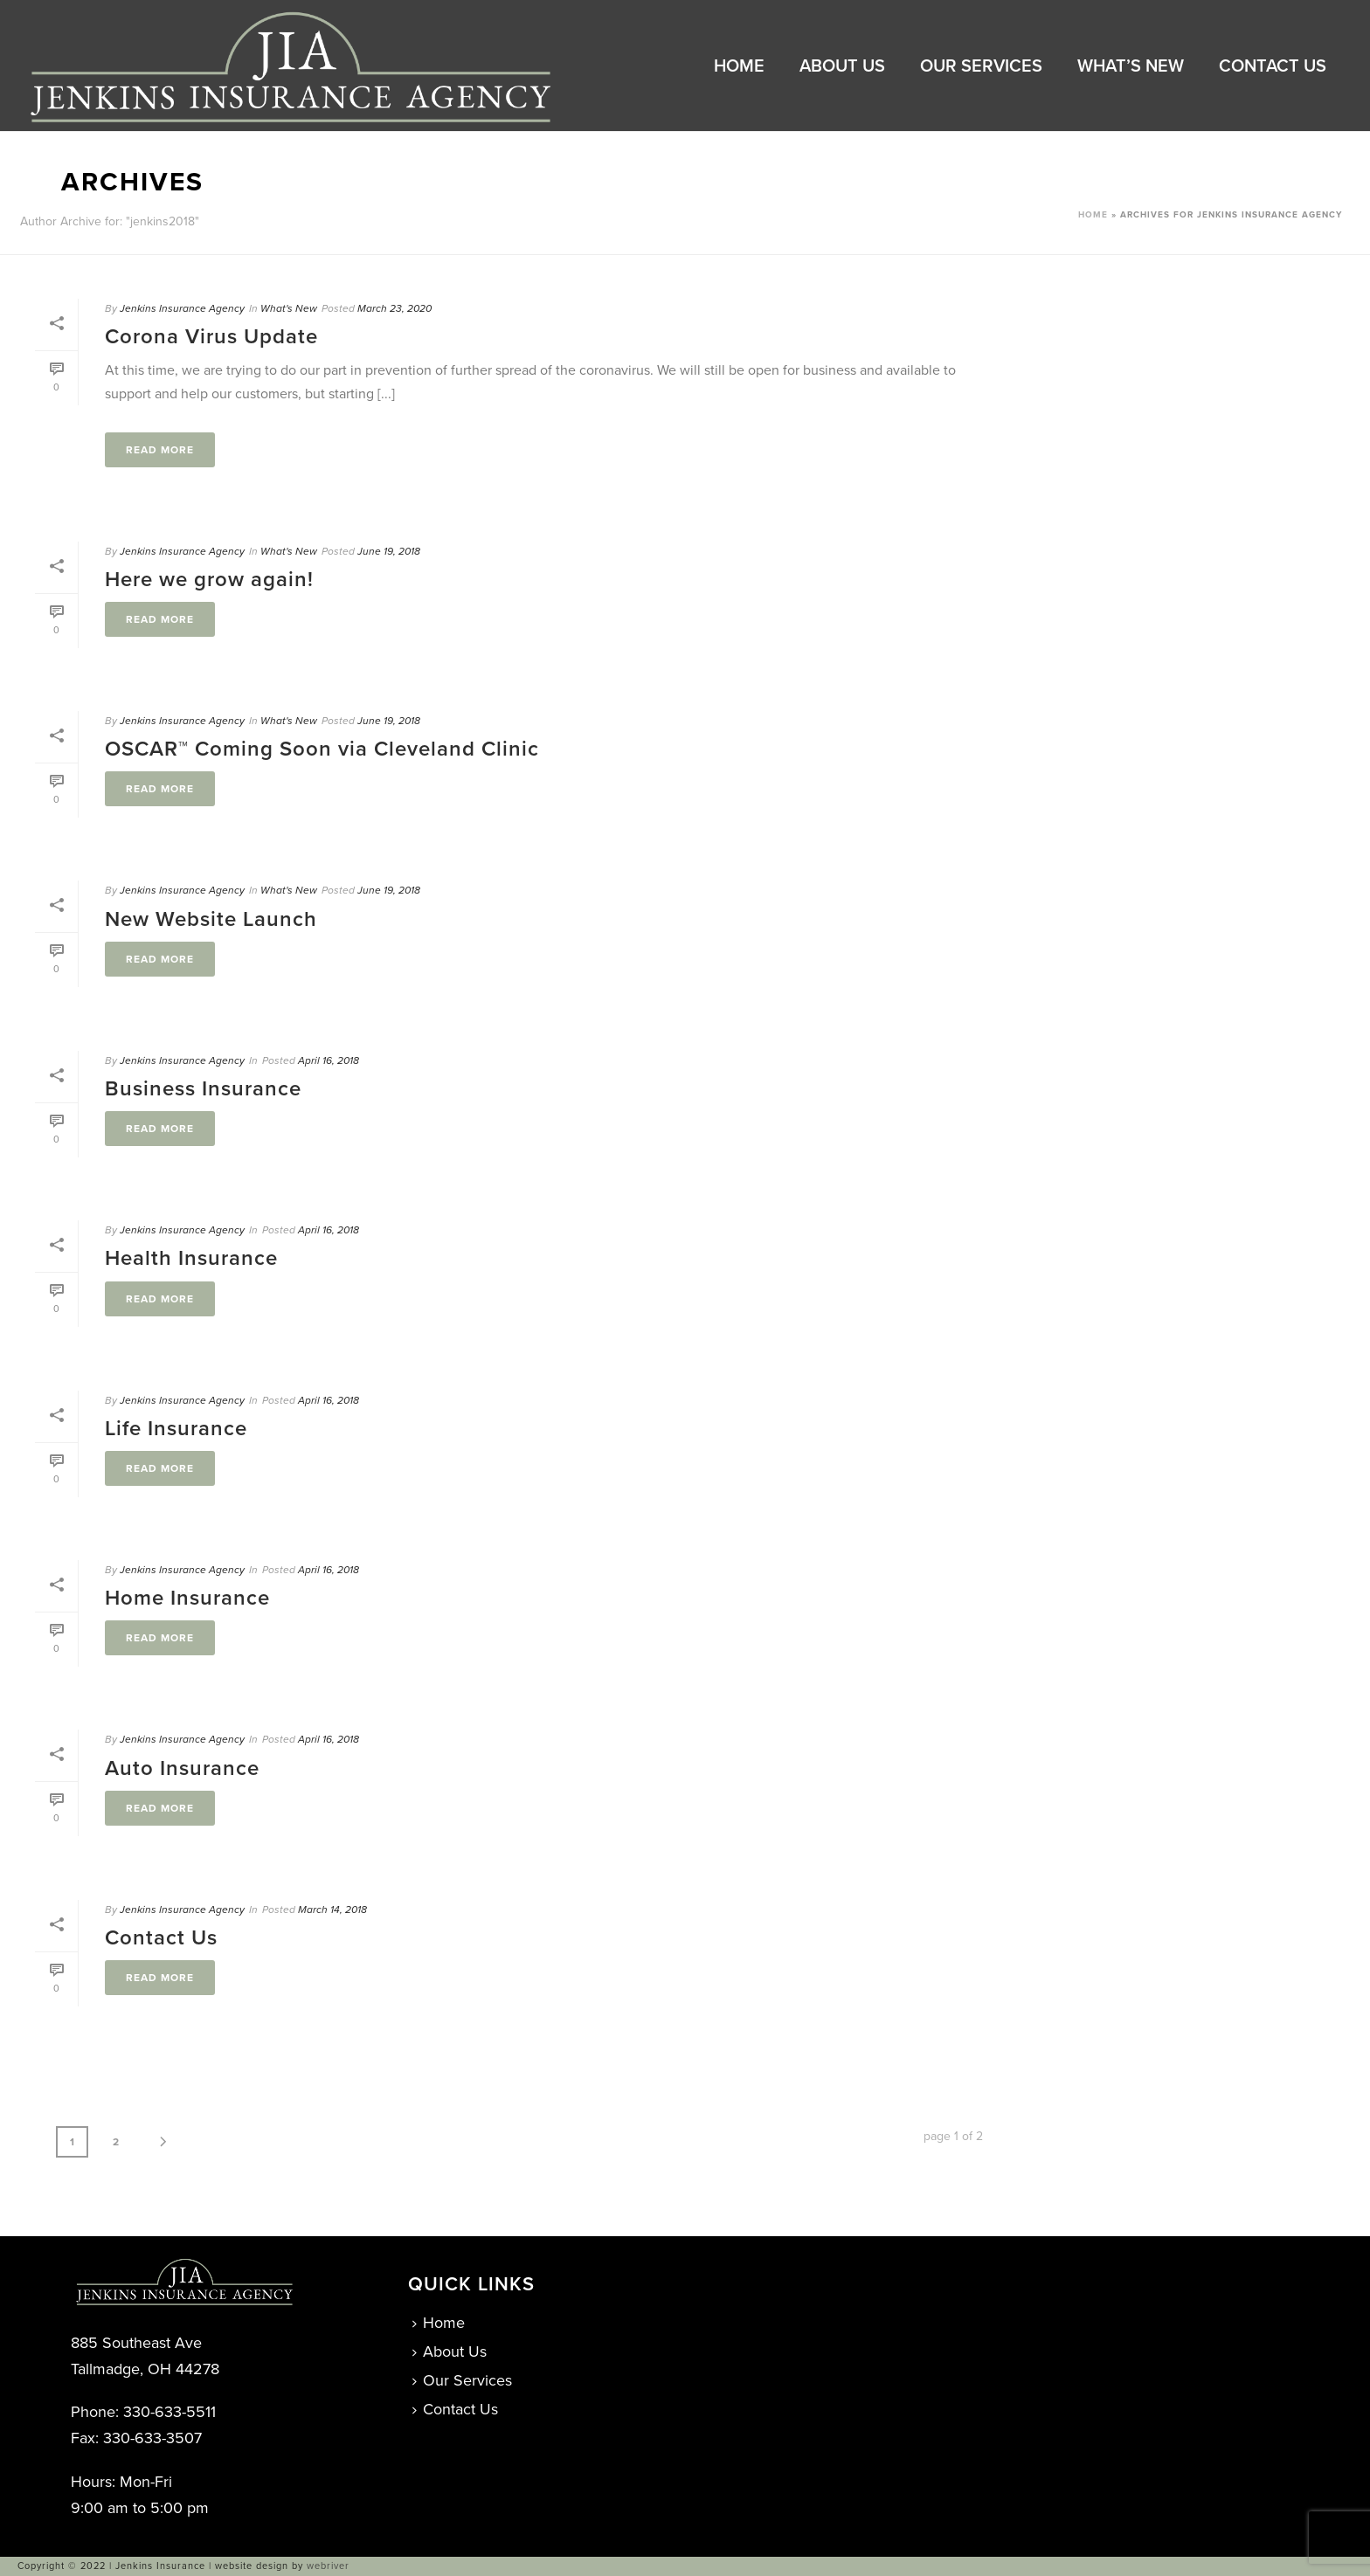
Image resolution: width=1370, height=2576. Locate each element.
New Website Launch (211, 919)
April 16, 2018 (328, 1060)
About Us (842, 66)
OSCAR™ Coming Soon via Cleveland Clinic (322, 749)
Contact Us (1272, 66)
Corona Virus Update (211, 336)
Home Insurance (187, 1598)
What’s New (1130, 66)
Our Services (981, 66)
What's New (288, 308)
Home (739, 66)
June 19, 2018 (388, 551)
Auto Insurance (182, 1768)
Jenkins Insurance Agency (182, 308)
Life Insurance (176, 1428)
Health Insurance (191, 1258)
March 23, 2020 (394, 308)
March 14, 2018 (332, 1909)
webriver (328, 2566)
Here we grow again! (209, 579)
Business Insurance (203, 1089)
